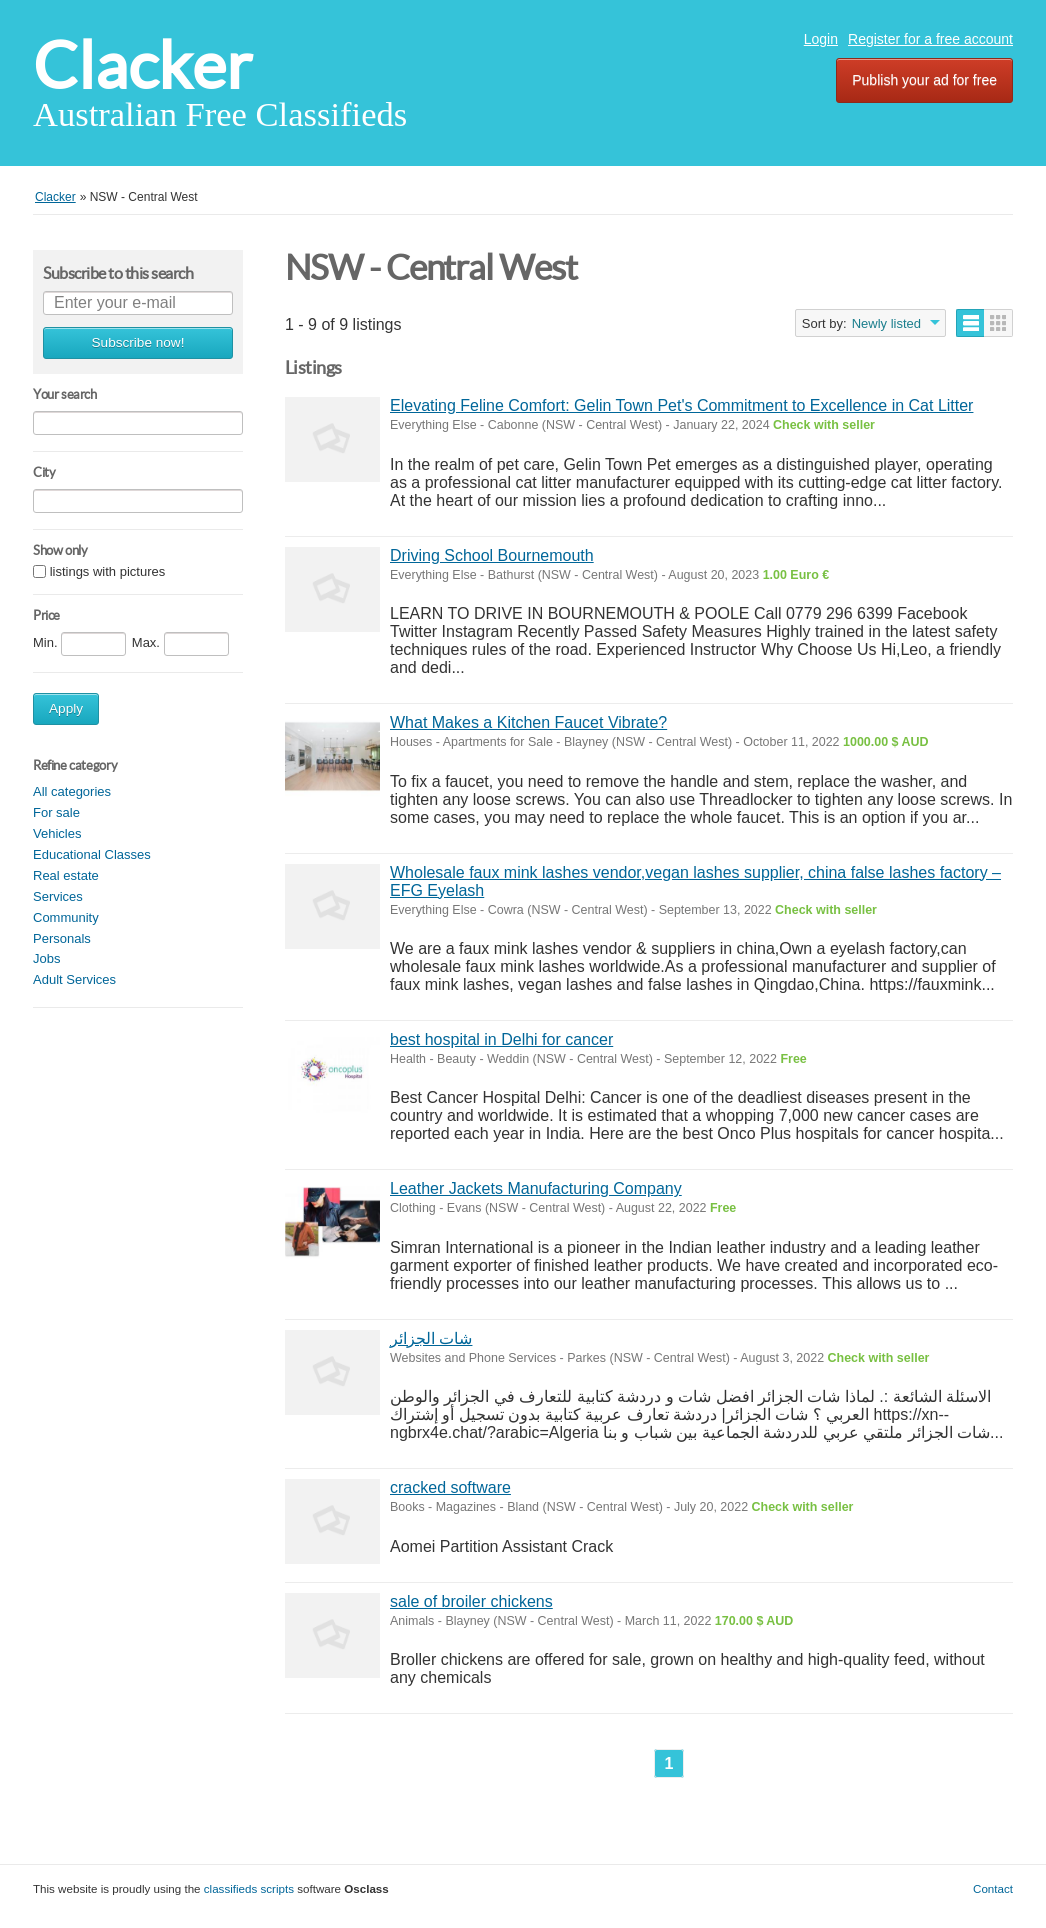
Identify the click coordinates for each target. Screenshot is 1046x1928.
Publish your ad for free (924, 80)
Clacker (142, 65)
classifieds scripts (249, 1888)
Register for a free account (930, 39)
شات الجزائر (431, 1338)
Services (58, 896)
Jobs (46, 958)
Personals (62, 938)
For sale (56, 812)
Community (66, 917)
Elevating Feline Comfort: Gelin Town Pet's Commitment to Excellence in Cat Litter (681, 405)
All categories (72, 791)
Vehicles (57, 833)
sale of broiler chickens (471, 1601)
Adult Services (74, 979)
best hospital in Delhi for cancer (501, 1039)
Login (821, 39)
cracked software (450, 1487)
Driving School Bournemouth (492, 555)
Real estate (66, 875)
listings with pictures (108, 571)
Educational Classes (92, 854)
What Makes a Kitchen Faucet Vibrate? (528, 722)
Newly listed (886, 323)
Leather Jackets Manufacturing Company (536, 1188)
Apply (66, 708)
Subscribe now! (138, 342)
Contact (993, 1888)
